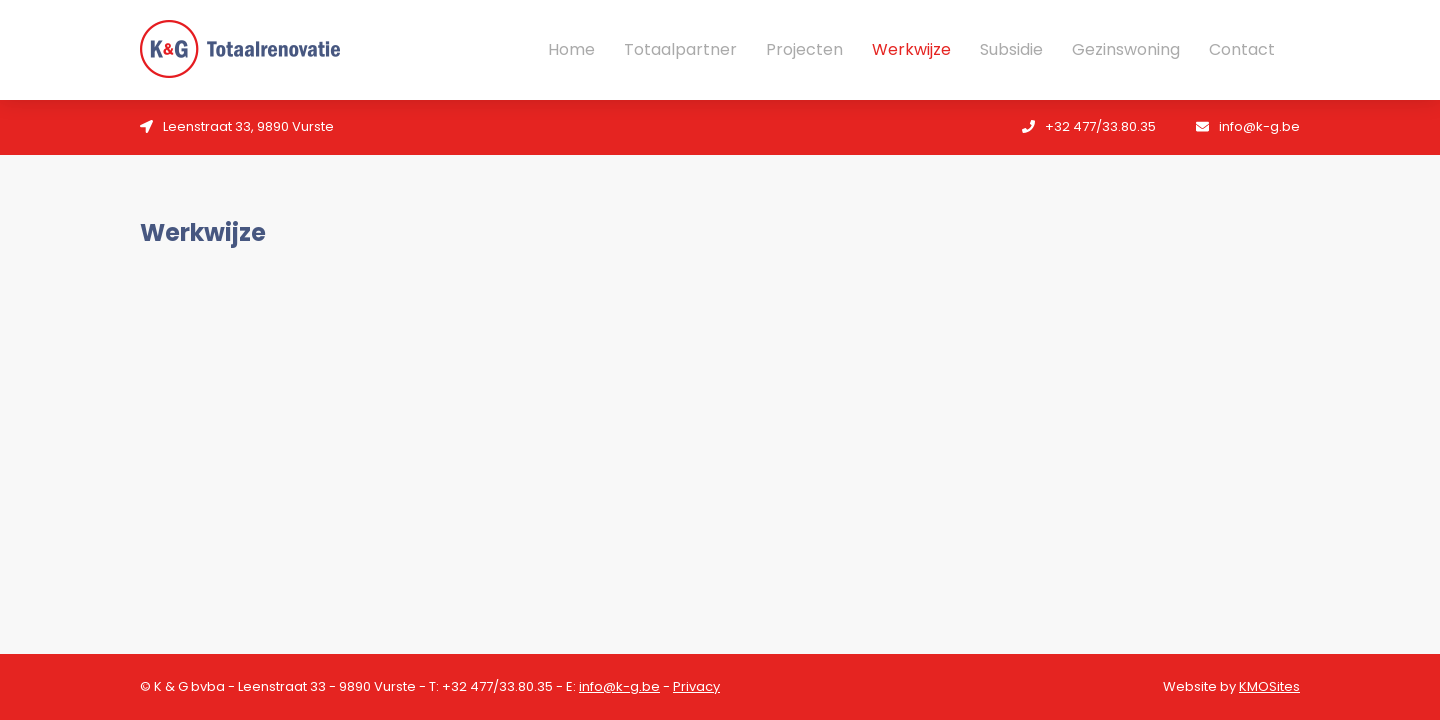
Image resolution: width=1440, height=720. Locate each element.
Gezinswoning (1126, 50)
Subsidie (1011, 50)
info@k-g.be (619, 686)
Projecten (804, 50)
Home (571, 50)
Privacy (696, 686)
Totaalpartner (680, 50)
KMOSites (1269, 686)
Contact (1242, 50)
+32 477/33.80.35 (497, 686)
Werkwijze (911, 50)
